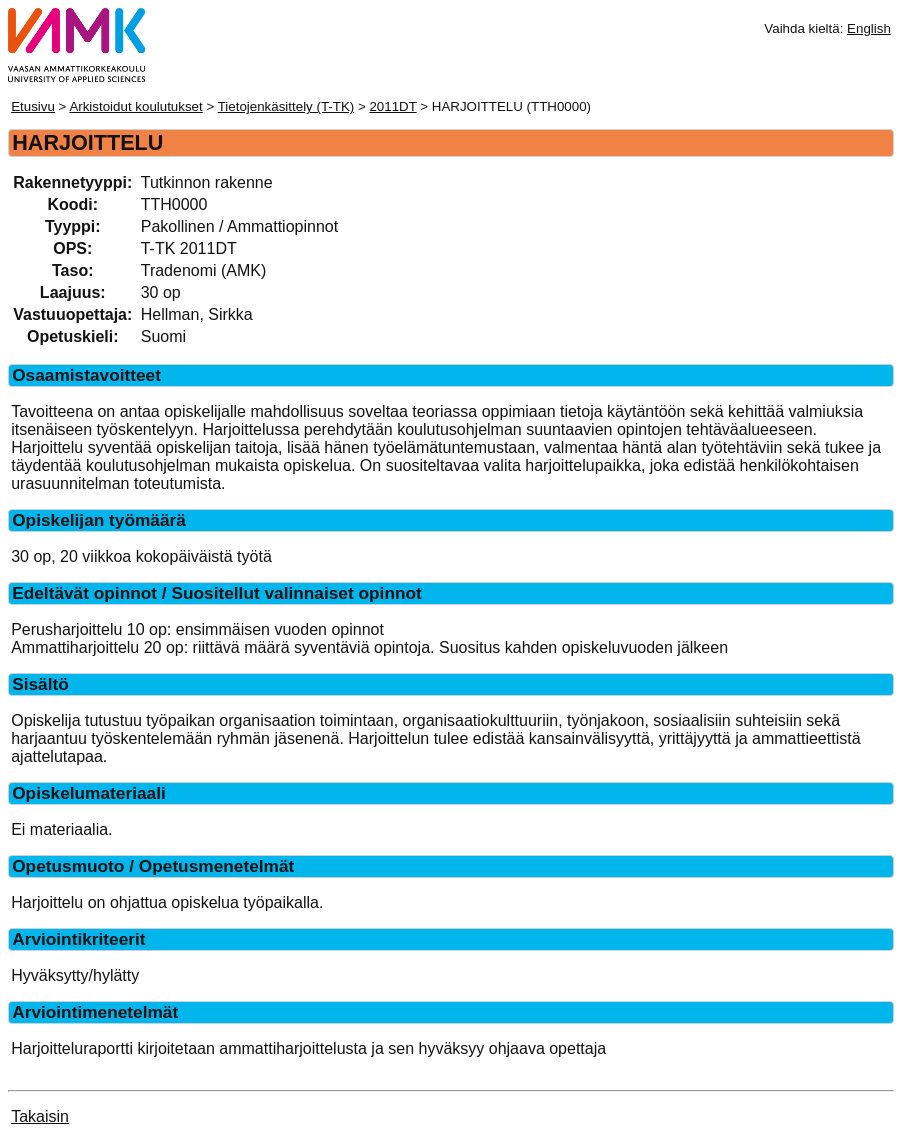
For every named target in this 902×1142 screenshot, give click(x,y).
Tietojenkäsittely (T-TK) (286, 106)
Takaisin (40, 1116)
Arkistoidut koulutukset (135, 106)
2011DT (392, 106)
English (869, 28)
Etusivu (33, 106)
